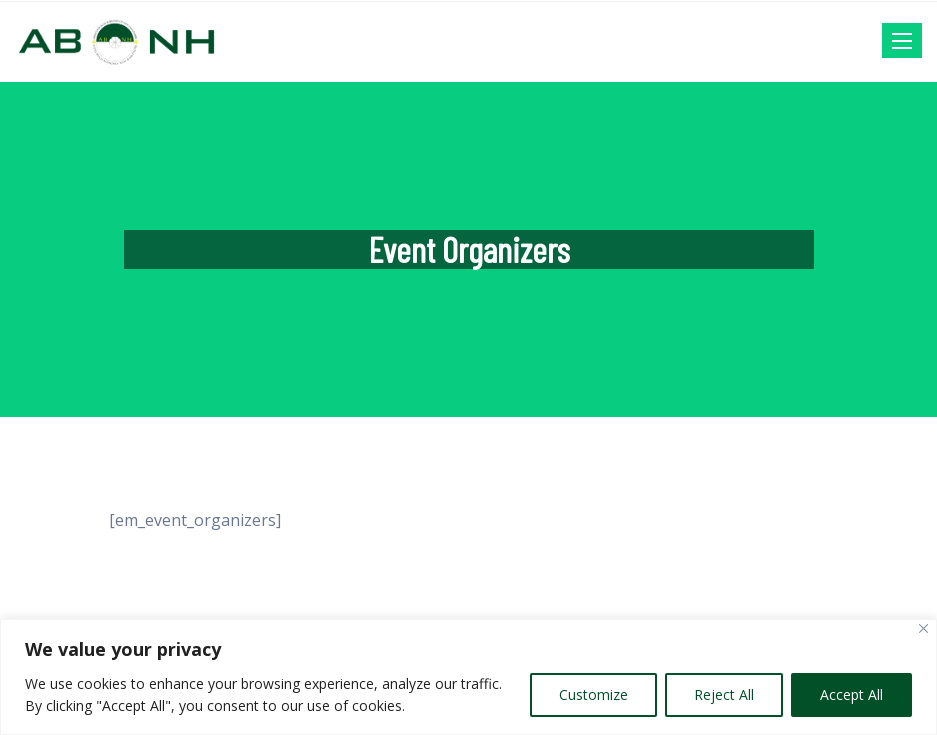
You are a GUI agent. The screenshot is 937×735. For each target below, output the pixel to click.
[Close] (923, 628)
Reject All (724, 694)
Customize (593, 694)
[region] (468, 677)
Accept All (851, 694)
